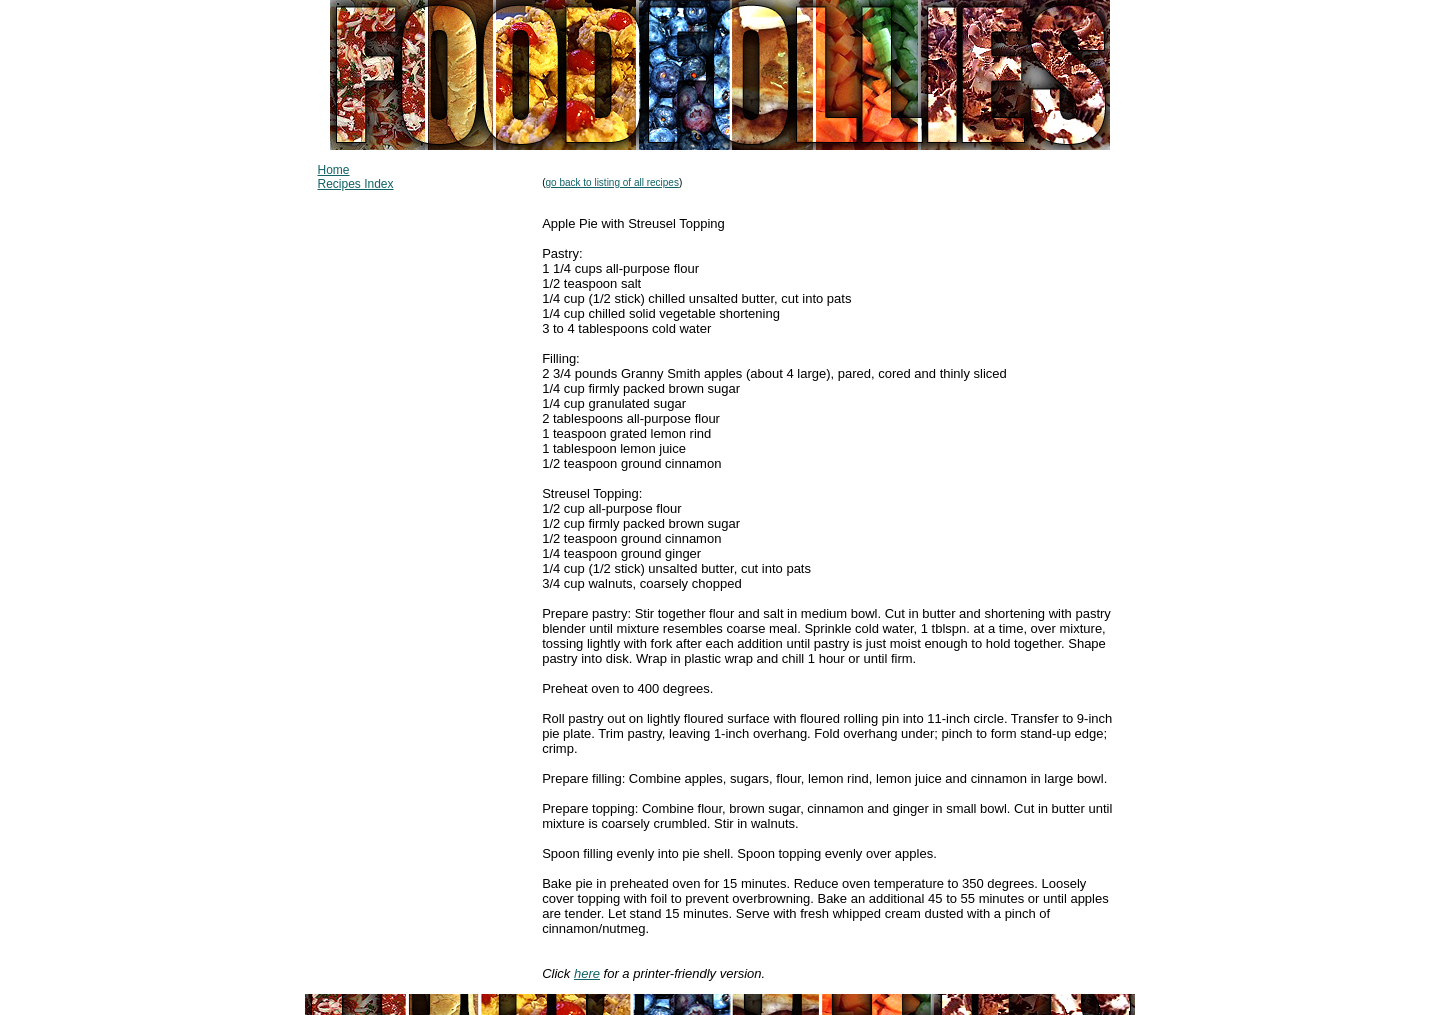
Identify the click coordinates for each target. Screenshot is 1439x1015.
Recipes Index (356, 184)
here (587, 973)
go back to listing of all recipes (612, 182)
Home (334, 170)
